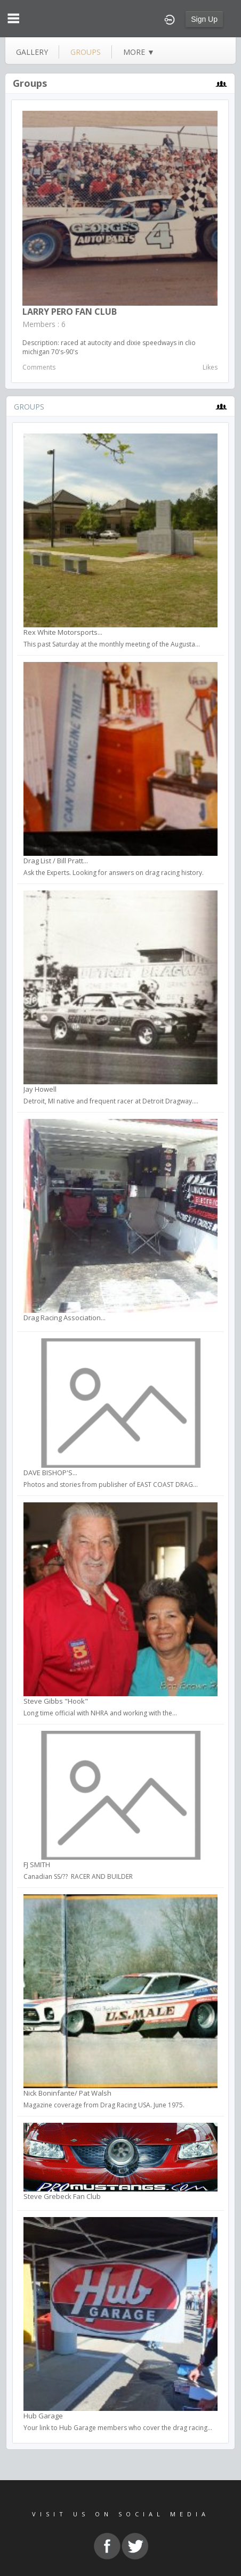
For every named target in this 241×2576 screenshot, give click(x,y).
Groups (30, 83)
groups (85, 52)
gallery (32, 52)
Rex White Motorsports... (62, 632)
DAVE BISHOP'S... (50, 1472)
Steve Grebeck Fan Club (62, 2196)
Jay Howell (40, 1089)
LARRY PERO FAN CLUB (69, 311)
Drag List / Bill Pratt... (55, 860)
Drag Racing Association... (64, 1317)
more (139, 52)
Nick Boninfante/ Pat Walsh (67, 2093)
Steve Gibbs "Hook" (55, 1701)
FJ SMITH (36, 1864)
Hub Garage (43, 2415)
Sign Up (204, 19)
